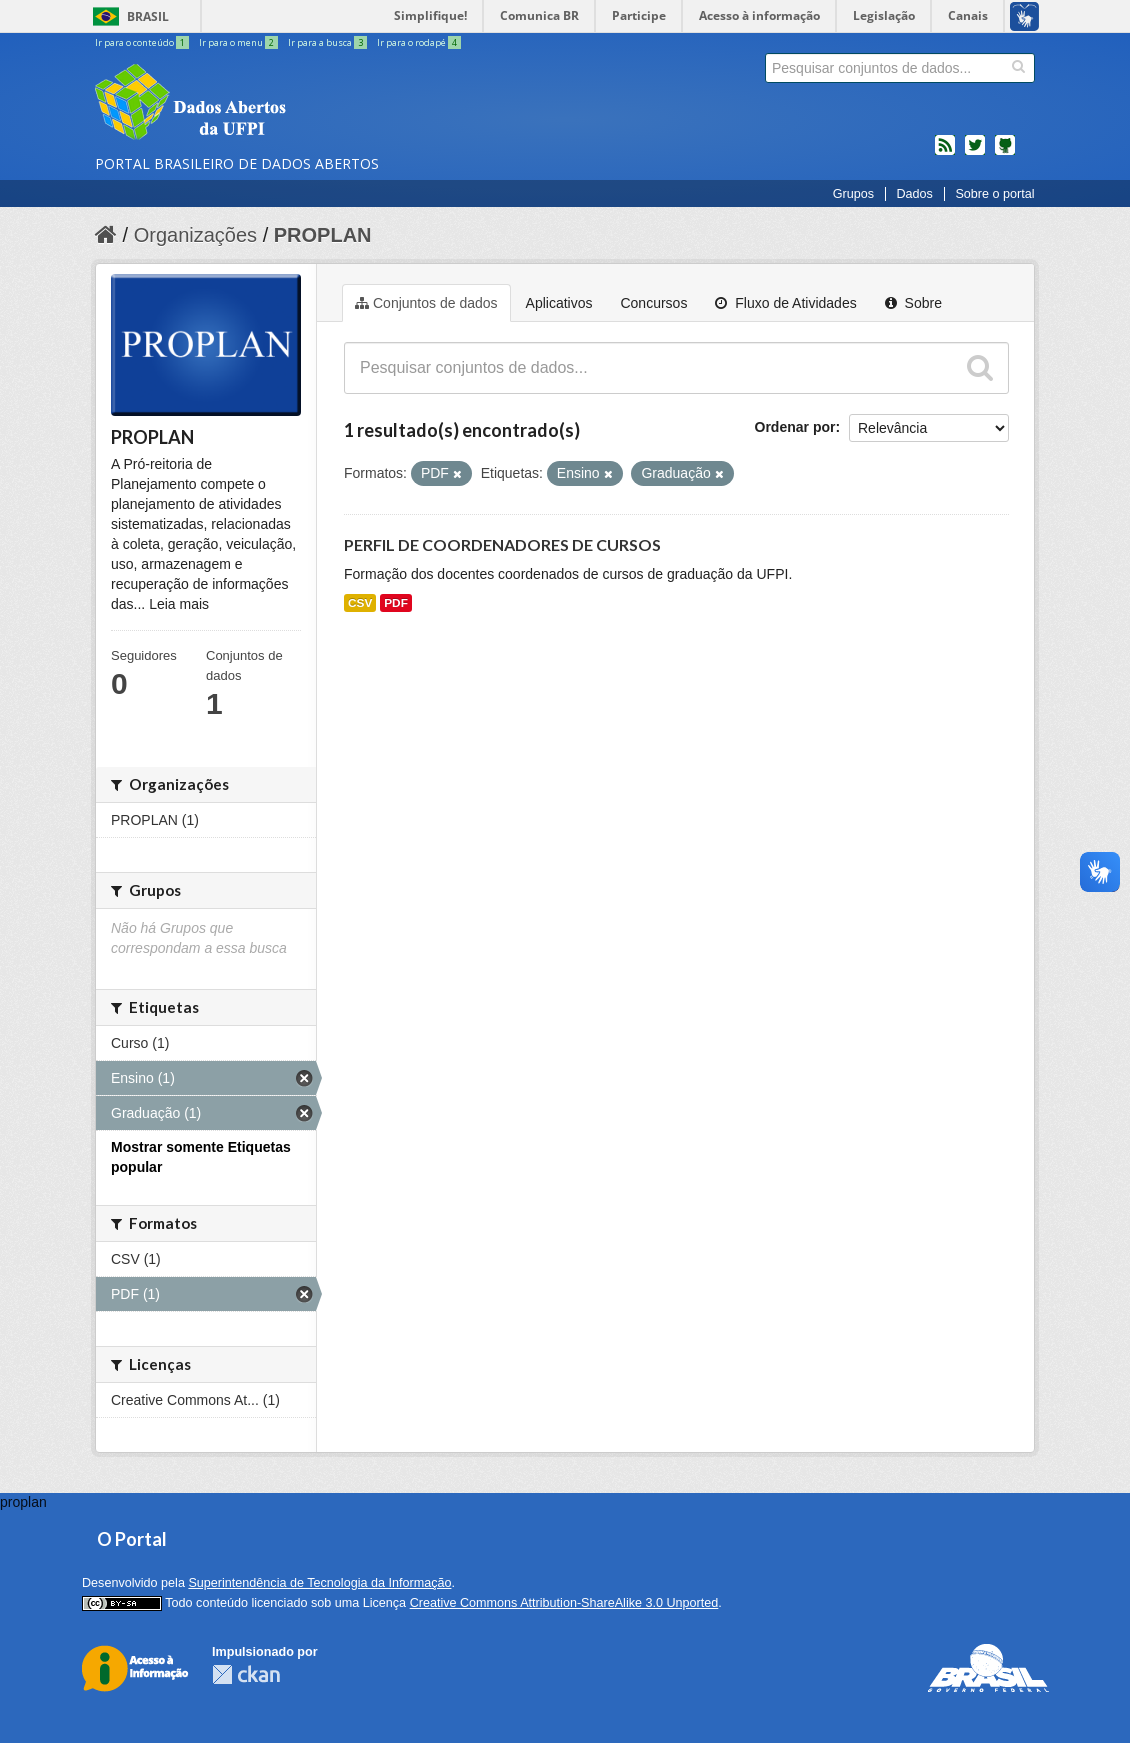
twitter (975, 153)
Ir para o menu (239, 42)
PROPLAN (323, 235)
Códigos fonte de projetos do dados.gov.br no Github (1005, 153)
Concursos (653, 303)
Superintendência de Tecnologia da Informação (319, 1583)
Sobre (913, 303)
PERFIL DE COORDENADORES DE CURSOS (502, 544)
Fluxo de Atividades (785, 303)
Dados (914, 194)
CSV (360, 603)
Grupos (853, 194)
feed (945, 153)
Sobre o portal (994, 194)
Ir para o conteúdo (143, 42)
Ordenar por (795, 427)
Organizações (195, 235)
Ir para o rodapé (419, 42)
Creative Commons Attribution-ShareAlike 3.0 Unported (564, 1603)
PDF (396, 603)
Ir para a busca (328, 42)
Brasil (148, 16)
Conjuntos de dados (426, 303)
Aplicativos (559, 303)
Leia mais (179, 604)
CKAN (246, 1674)
